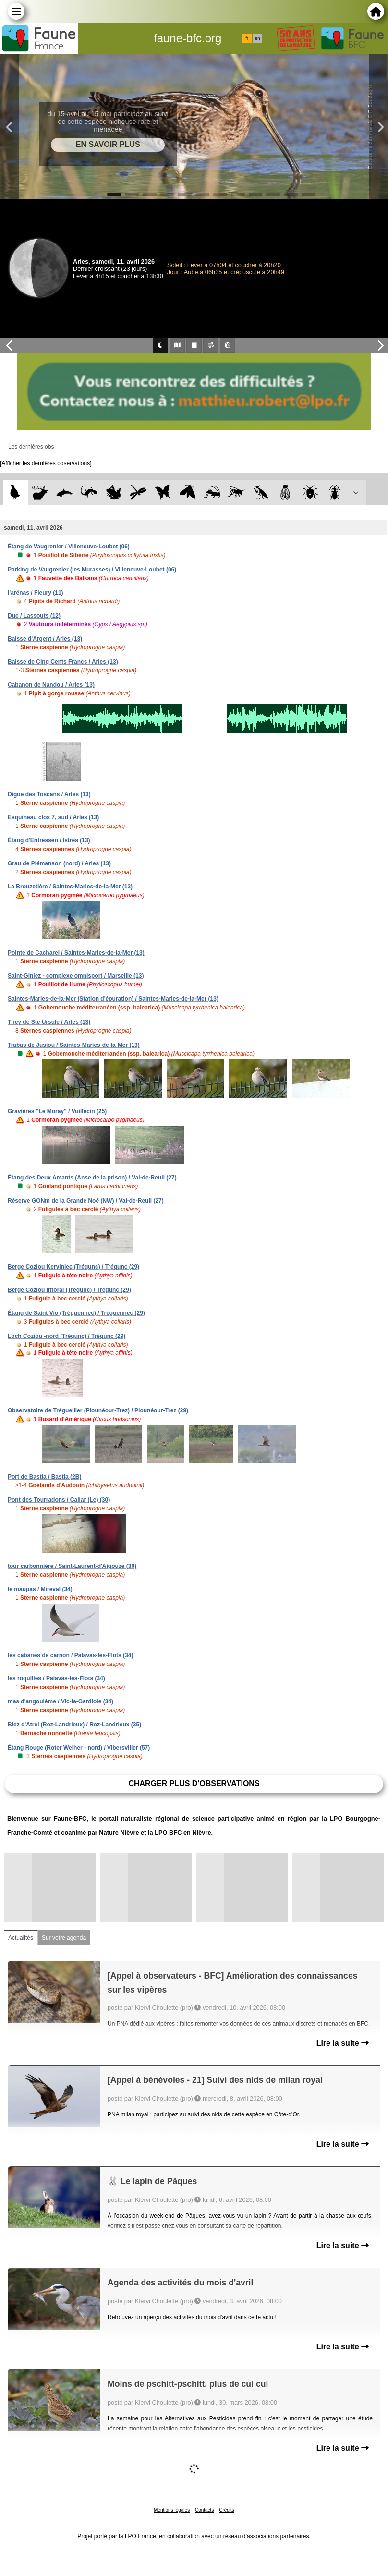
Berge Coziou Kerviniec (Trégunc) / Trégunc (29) (73, 1267)
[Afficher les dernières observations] (46, 463)
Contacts (204, 2510)
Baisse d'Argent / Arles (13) (45, 638)
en (257, 38)
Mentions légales (172, 2510)
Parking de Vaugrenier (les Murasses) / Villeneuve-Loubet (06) (92, 569)
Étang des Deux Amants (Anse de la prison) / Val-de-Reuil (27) (92, 1177)
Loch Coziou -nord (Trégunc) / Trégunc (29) (66, 1336)
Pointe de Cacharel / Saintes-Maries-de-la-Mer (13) (76, 952)
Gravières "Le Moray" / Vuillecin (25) (57, 1111)
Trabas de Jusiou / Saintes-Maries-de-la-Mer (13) (74, 1045)
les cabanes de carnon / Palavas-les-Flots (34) (70, 1655)
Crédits (226, 2510)
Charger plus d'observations (193, 1783)
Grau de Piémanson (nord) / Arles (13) (59, 863)
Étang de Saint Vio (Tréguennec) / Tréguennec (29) (76, 1313)
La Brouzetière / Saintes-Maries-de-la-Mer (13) (70, 886)
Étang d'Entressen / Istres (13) (49, 840)
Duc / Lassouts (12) (34, 615)
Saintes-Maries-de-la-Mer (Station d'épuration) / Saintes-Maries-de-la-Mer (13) (113, 999)
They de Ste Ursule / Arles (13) (49, 1022)
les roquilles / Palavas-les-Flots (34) (56, 1678)
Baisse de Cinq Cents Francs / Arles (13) (63, 661)
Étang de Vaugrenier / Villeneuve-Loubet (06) (69, 546)
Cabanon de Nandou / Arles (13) (51, 684)
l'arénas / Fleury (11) (35, 592)
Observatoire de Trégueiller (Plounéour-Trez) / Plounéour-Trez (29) (98, 1410)
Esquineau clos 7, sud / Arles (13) (53, 817)
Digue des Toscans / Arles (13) (49, 794)
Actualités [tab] (20, 1937)
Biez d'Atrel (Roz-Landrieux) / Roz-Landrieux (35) (74, 1724)
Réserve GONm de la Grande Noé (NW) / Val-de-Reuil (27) (86, 1200)
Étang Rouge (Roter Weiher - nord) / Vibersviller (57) (79, 1747)
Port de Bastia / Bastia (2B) (44, 1476)
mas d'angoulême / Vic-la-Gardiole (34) (60, 1701)
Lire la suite (342, 2043)
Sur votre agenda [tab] (64, 1937)
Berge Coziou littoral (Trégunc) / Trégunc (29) (69, 1290)
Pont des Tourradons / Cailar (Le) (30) (59, 1499)
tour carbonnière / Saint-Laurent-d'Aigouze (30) (72, 1566)
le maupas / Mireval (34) (40, 1589)
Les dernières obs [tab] (31, 446)
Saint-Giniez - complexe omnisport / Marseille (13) (76, 975)
